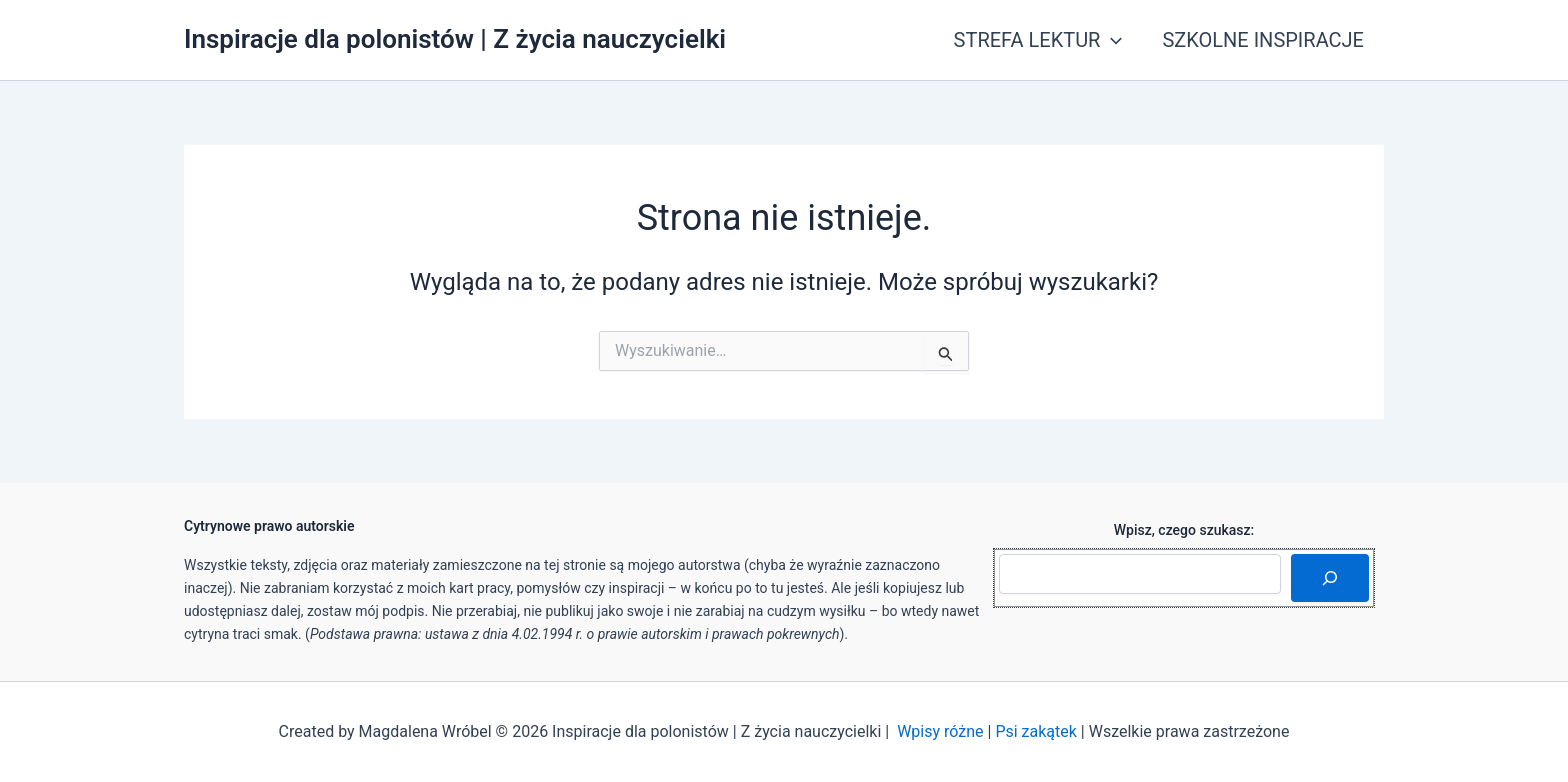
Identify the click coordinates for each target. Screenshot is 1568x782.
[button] (1111, 40)
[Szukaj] (1330, 578)
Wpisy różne (940, 731)
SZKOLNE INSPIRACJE (1263, 40)
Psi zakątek (1036, 731)
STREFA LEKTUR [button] (1038, 40)
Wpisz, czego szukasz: (1184, 530)
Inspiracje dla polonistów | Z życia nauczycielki (455, 39)
